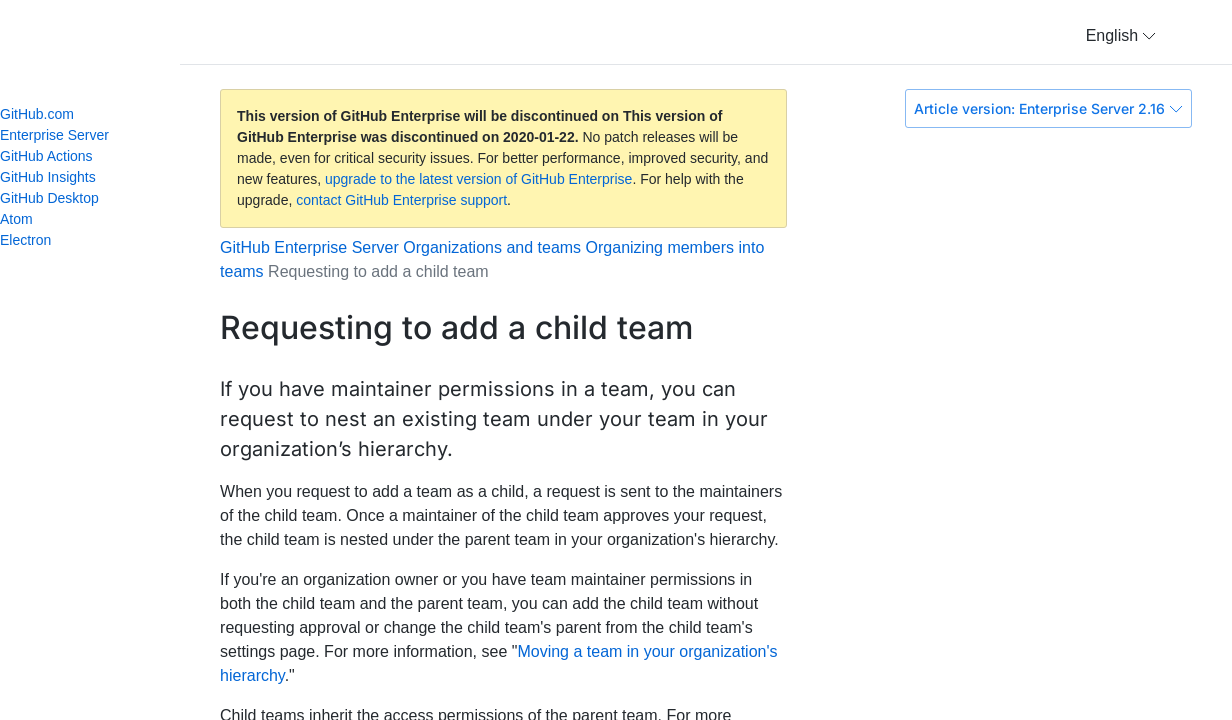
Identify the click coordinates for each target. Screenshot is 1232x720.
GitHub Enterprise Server (309, 247)
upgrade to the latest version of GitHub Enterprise (478, 179)
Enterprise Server (54, 135)
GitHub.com (37, 114)
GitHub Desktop (49, 198)
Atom (25, 219)
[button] (1121, 36)
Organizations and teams (492, 247)
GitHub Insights (48, 177)
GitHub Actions (46, 156)
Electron (34, 240)
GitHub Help (110, 40)
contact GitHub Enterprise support (401, 200)
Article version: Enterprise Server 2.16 (1048, 108)
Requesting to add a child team (378, 271)
